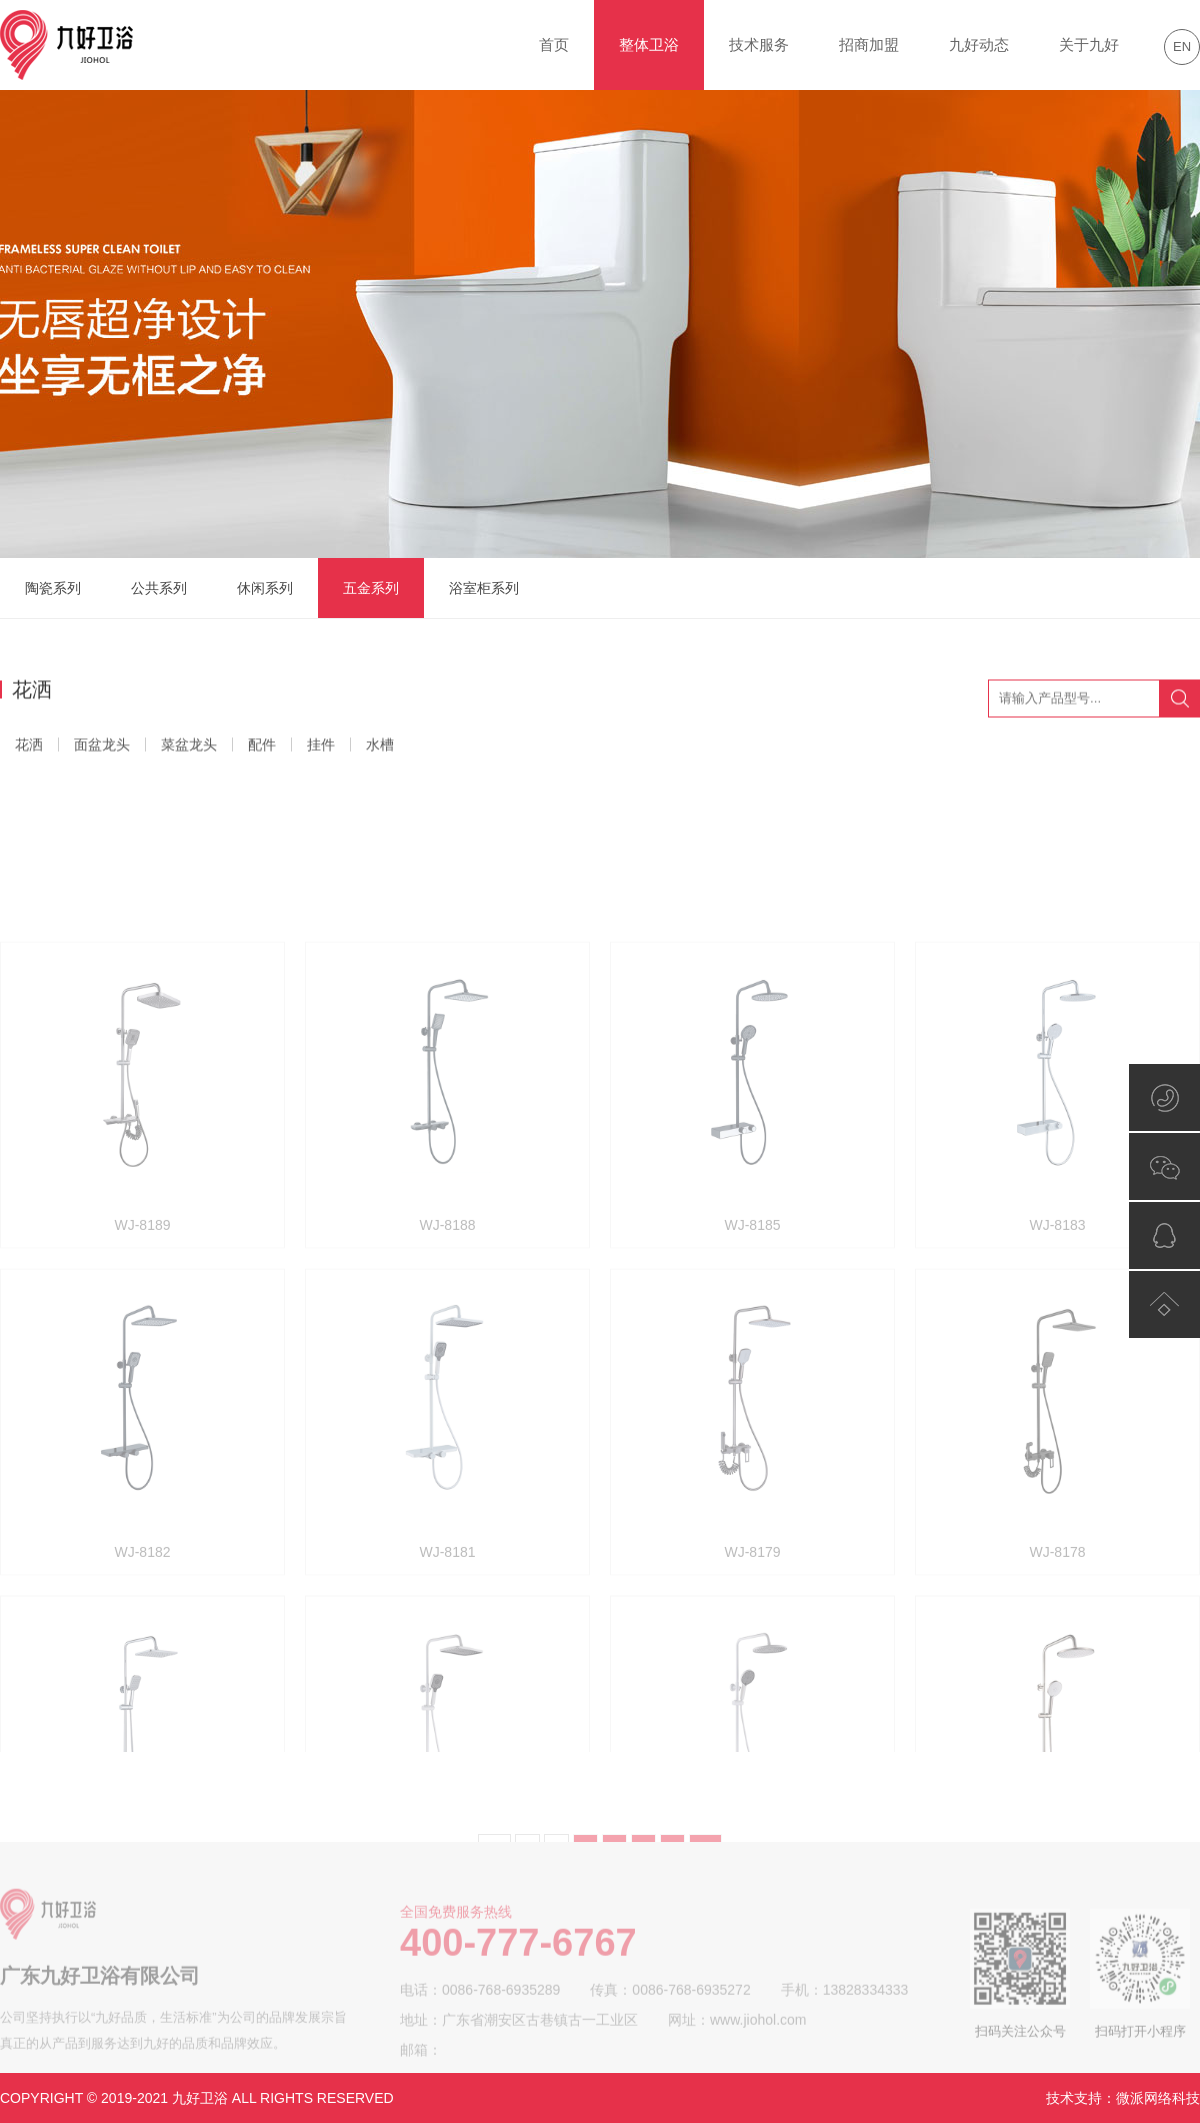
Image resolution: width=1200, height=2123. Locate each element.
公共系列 (159, 588)
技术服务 (759, 44)
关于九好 (1089, 44)
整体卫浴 (649, 45)
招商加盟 (869, 44)
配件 (262, 748)
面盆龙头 (102, 748)
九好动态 (979, 44)
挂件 (321, 748)
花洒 (29, 748)
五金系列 (371, 588)
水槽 (380, 748)
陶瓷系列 (53, 588)
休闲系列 (265, 588)
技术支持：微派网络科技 (1123, 2098)
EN (1182, 46)
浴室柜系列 (484, 588)
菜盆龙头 (189, 748)
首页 (554, 44)
